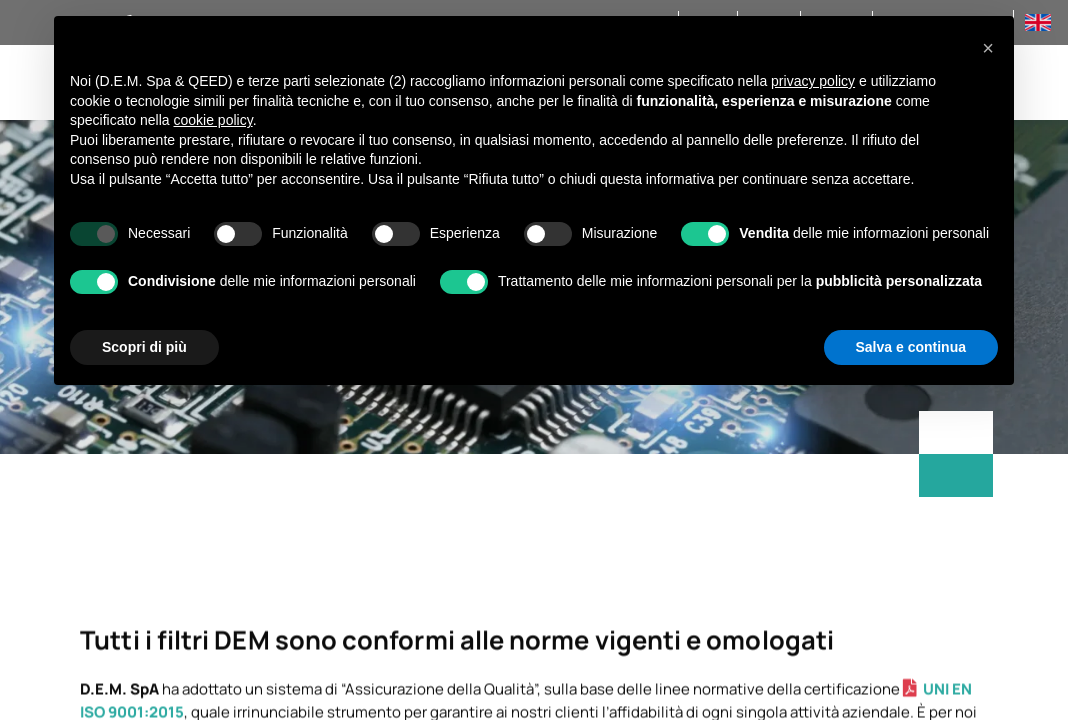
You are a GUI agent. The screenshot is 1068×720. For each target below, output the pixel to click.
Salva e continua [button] (911, 347)
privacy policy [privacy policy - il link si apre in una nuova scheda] (813, 81)
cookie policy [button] (213, 120)
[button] (988, 48)
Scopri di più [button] (144, 347)
